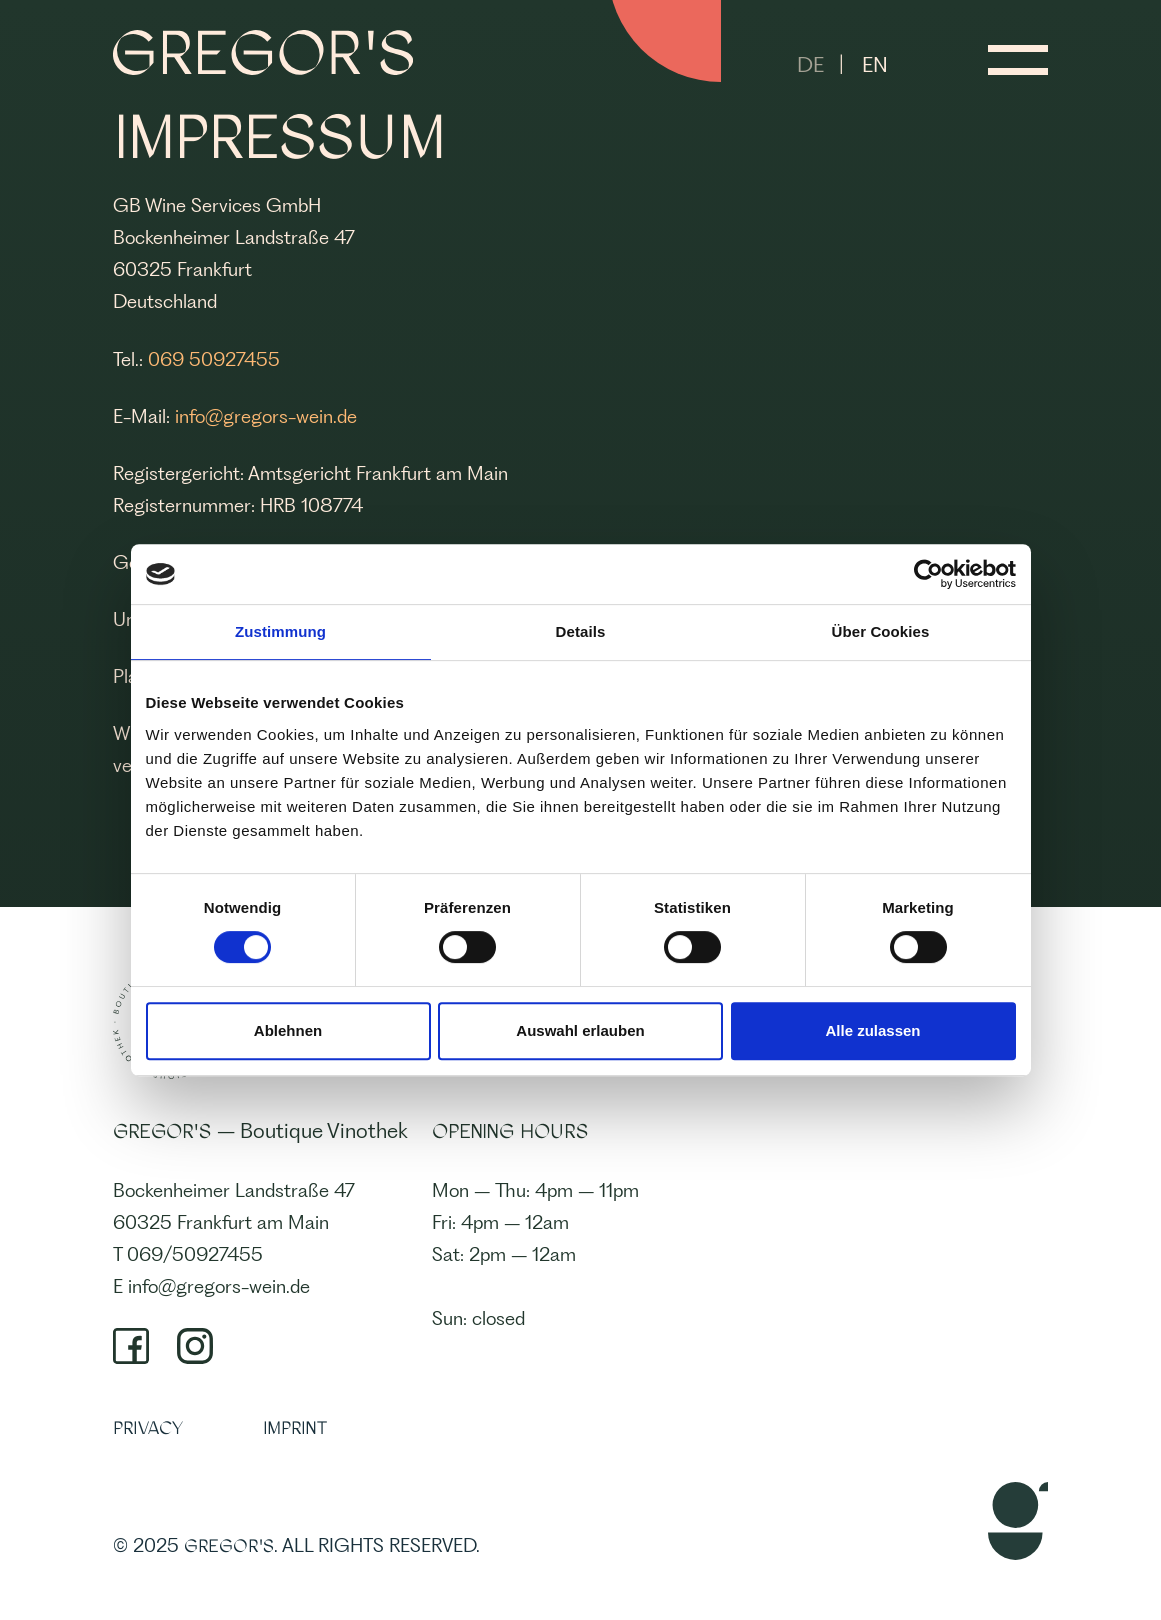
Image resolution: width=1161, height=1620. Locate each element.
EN (875, 64)
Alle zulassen (872, 1030)
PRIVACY (148, 1428)
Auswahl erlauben (580, 1030)
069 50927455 (214, 359)
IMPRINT (295, 1428)
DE (810, 64)
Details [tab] (581, 631)
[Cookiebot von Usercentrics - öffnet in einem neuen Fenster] (928, 574)
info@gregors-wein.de (266, 416)
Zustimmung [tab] (280, 631)
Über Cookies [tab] (881, 631)
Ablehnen (288, 1030)
